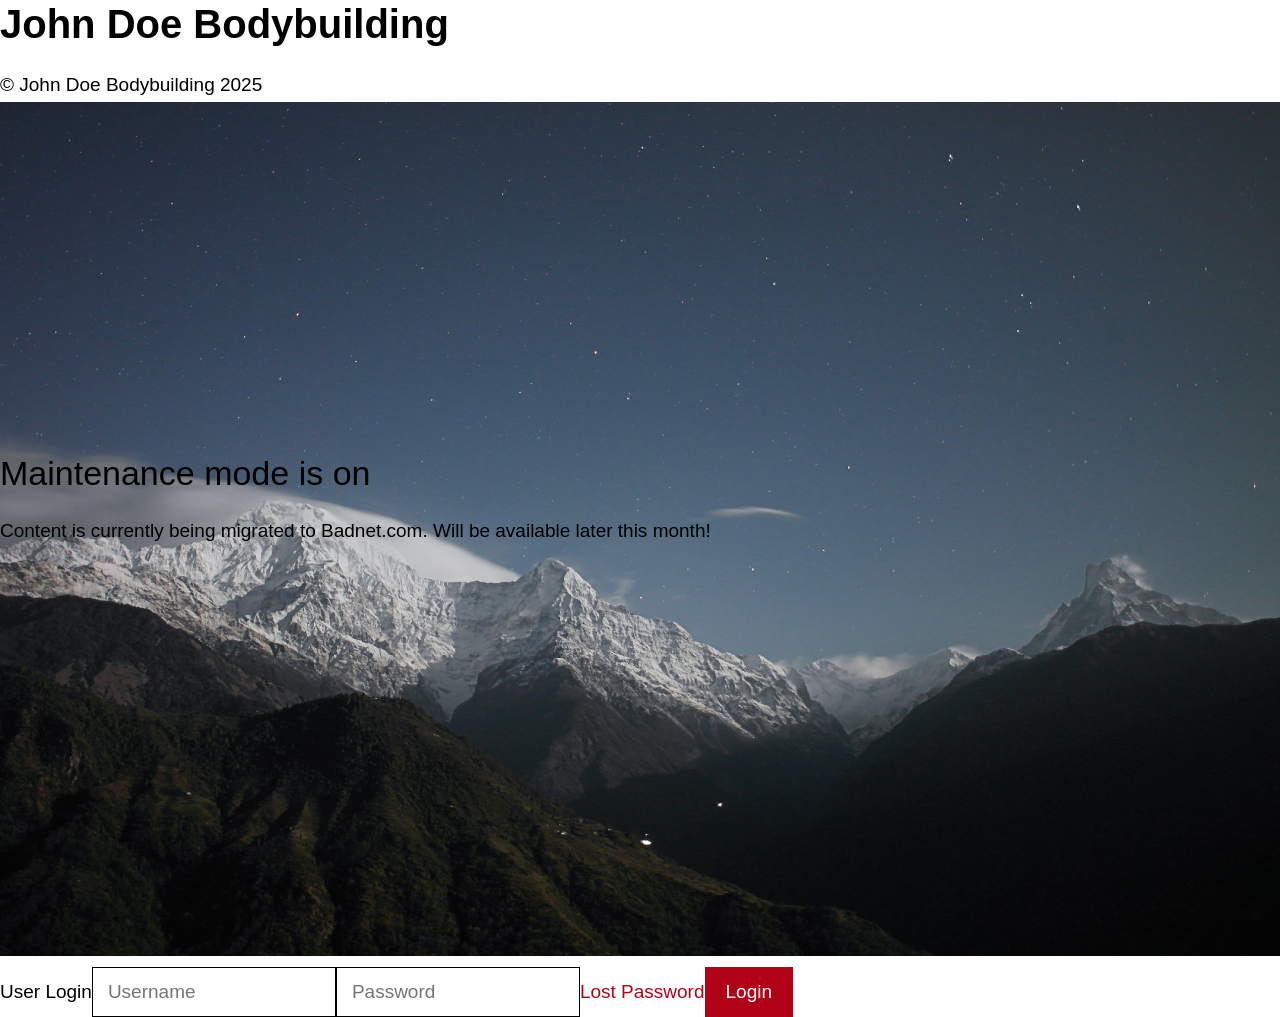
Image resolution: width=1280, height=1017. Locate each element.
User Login (46, 991)
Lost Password (642, 991)
